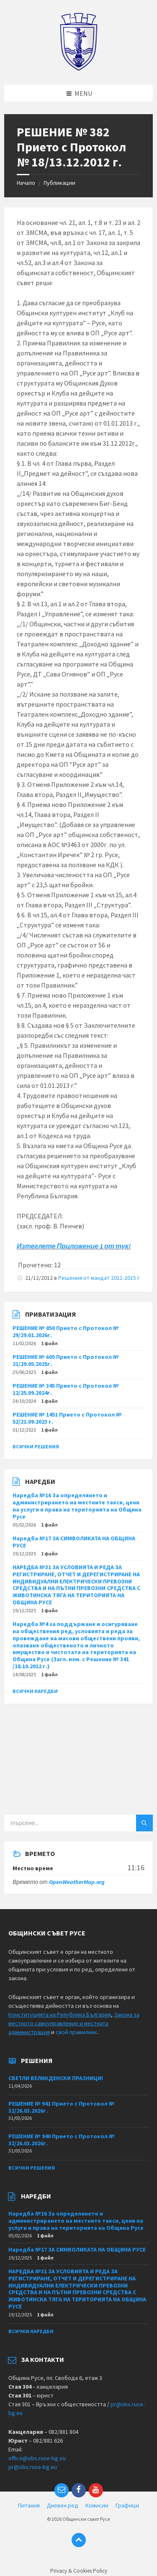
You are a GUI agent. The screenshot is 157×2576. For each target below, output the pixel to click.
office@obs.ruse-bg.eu (37, 2458)
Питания (29, 2505)
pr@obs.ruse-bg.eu (32, 2467)
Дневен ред (62, 2505)
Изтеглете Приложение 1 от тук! (74, 1246)
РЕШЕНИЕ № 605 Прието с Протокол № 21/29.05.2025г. (66, 1360)
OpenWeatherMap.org (77, 1882)
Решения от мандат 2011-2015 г (98, 1278)
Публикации (59, 182)
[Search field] (78, 1823)
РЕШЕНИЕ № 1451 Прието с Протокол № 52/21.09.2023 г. (67, 1418)
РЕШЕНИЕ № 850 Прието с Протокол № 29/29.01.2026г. (66, 1331)
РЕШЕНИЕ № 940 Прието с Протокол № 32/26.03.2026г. (61, 2139)
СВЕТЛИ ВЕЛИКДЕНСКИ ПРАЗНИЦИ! (55, 2078)
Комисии (96, 2505)
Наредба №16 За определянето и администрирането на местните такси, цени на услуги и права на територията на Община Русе (77, 1505)
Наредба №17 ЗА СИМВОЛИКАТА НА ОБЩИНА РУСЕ (74, 1541)
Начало (26, 182)
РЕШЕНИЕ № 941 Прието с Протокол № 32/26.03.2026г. (61, 2107)
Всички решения (36, 1446)
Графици (127, 2505)
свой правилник (76, 2032)
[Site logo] (78, 68)
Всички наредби (35, 1691)
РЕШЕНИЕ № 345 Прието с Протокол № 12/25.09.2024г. (66, 1389)
